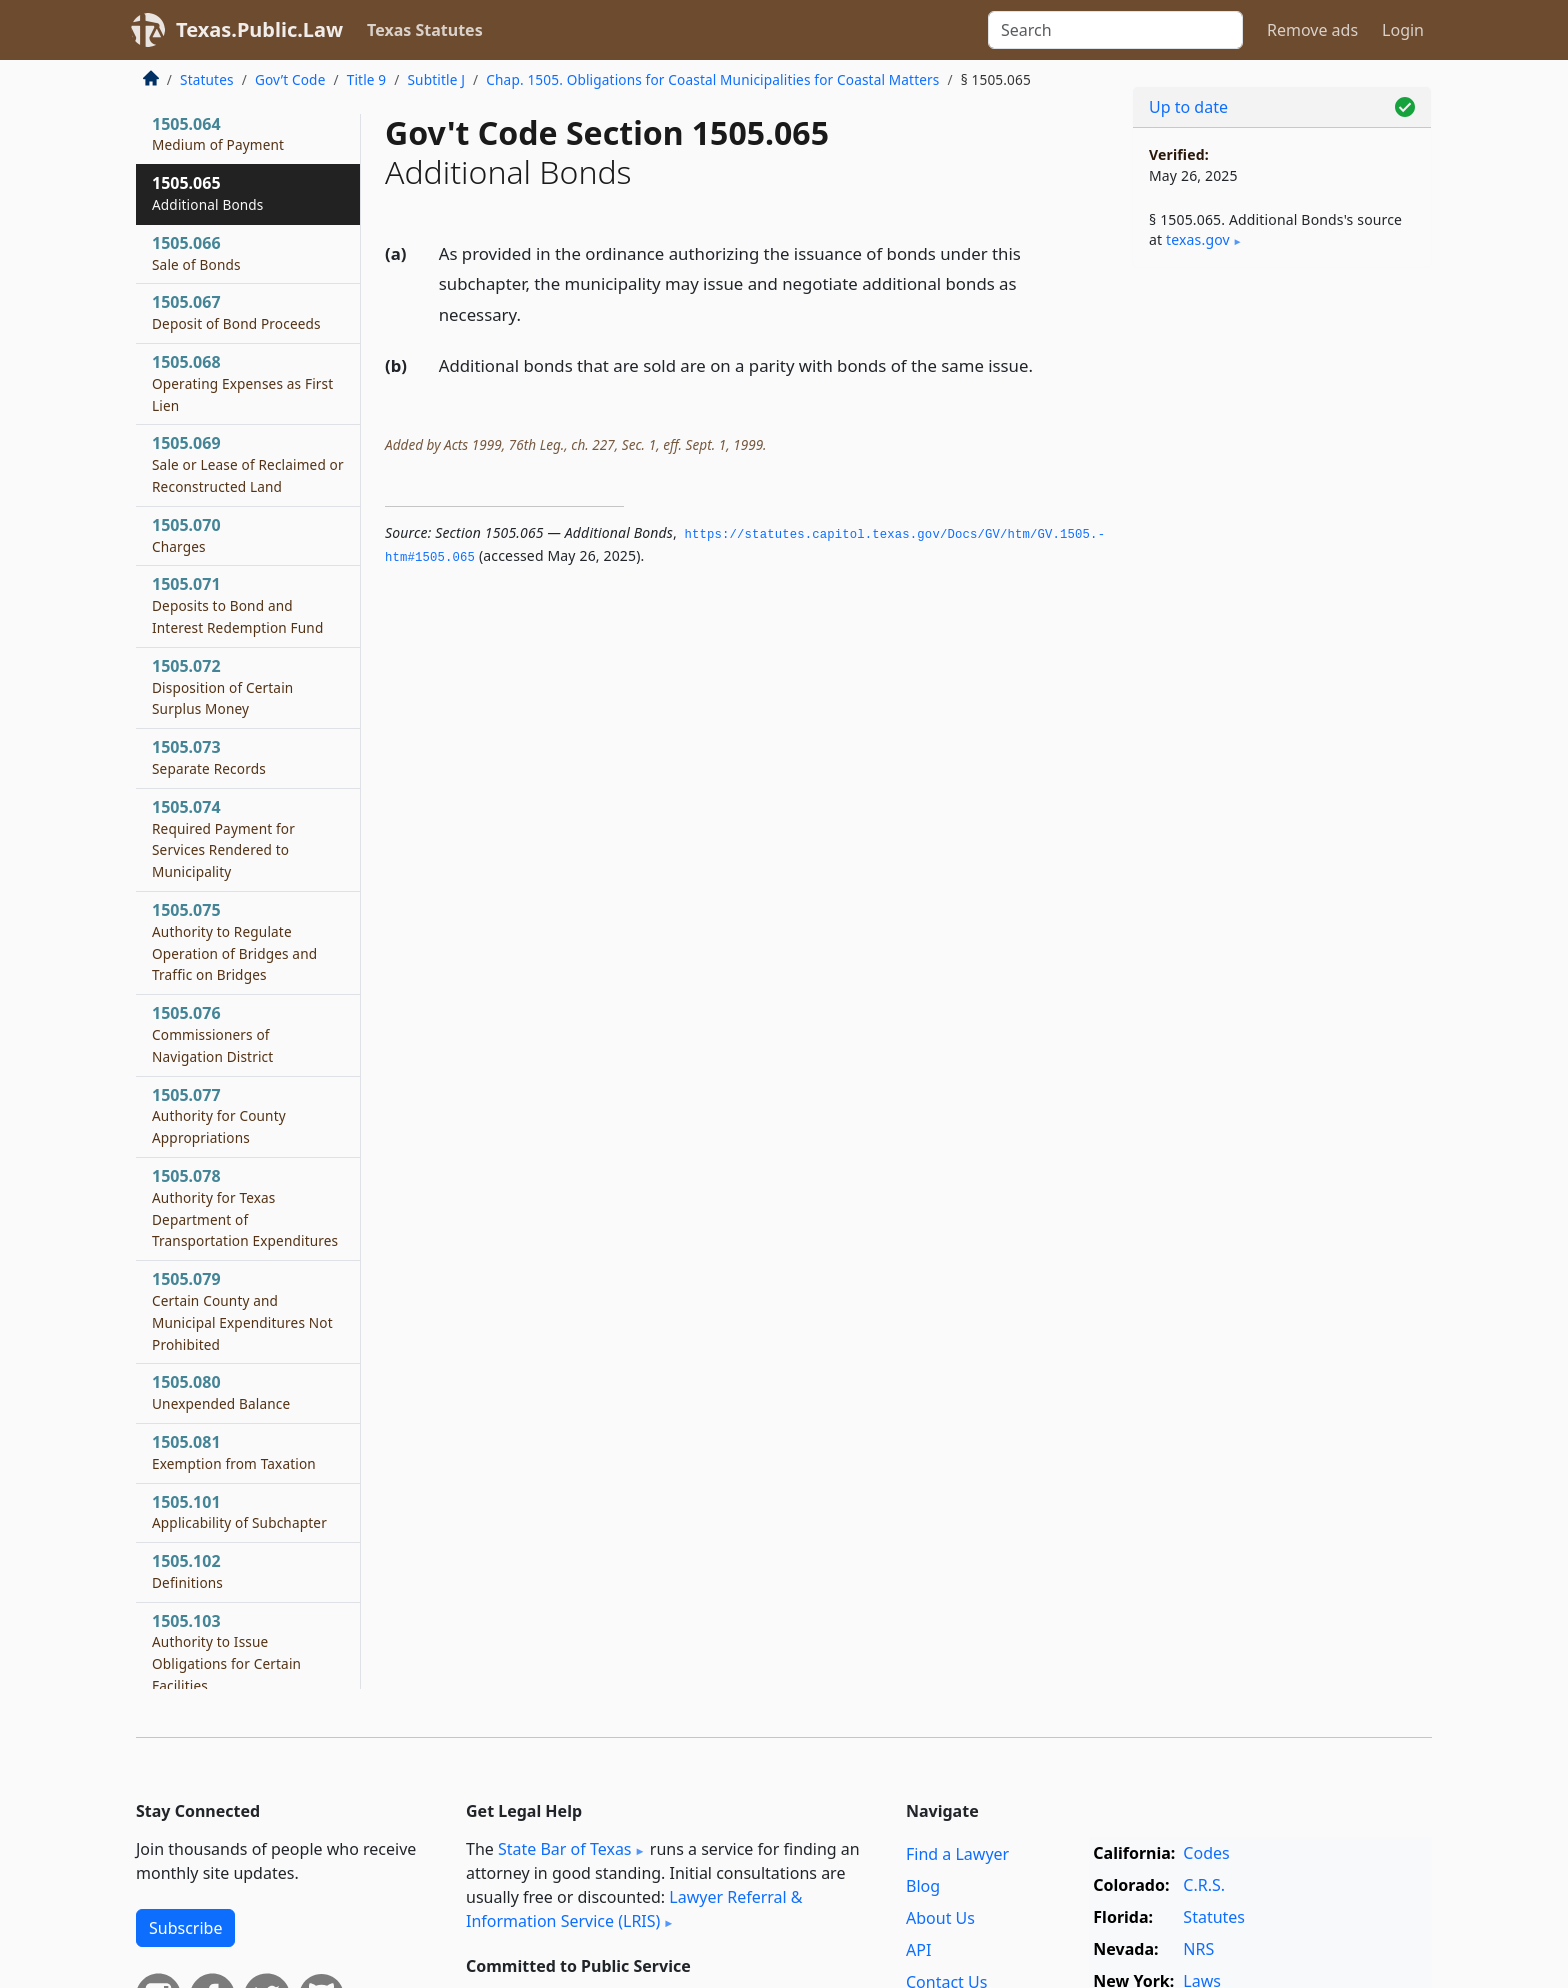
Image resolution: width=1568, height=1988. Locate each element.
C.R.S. (1204, 1885)
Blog (923, 1886)
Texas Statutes (425, 30)
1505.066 (196, 253)
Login (1403, 30)
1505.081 (234, 1452)
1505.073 (209, 757)
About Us (940, 1918)
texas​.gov (1198, 239)
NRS (1198, 1949)
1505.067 (236, 312)
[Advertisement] (1282, 596)
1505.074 (223, 838)
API (918, 1950)
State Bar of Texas (565, 1849)
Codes (1206, 1853)
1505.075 (234, 941)
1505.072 (222, 687)
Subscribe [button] (185, 1928)
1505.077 (219, 1116)
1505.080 (221, 1392)
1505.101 (239, 1512)
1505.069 (248, 464)
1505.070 (186, 535)
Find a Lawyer (957, 1854)
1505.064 (218, 134)
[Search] (1115, 30)
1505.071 (237, 605)
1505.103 (226, 1652)
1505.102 (187, 1571)
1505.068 (242, 383)
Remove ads (1312, 30)
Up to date (1188, 107)
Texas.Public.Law (259, 29)
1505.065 (208, 193)
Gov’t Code (290, 79)
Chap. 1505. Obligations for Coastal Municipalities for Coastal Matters (712, 79)
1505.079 (242, 1310)
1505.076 (212, 1034)
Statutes (207, 79)
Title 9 (367, 79)
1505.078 (245, 1207)
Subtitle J (436, 79)
